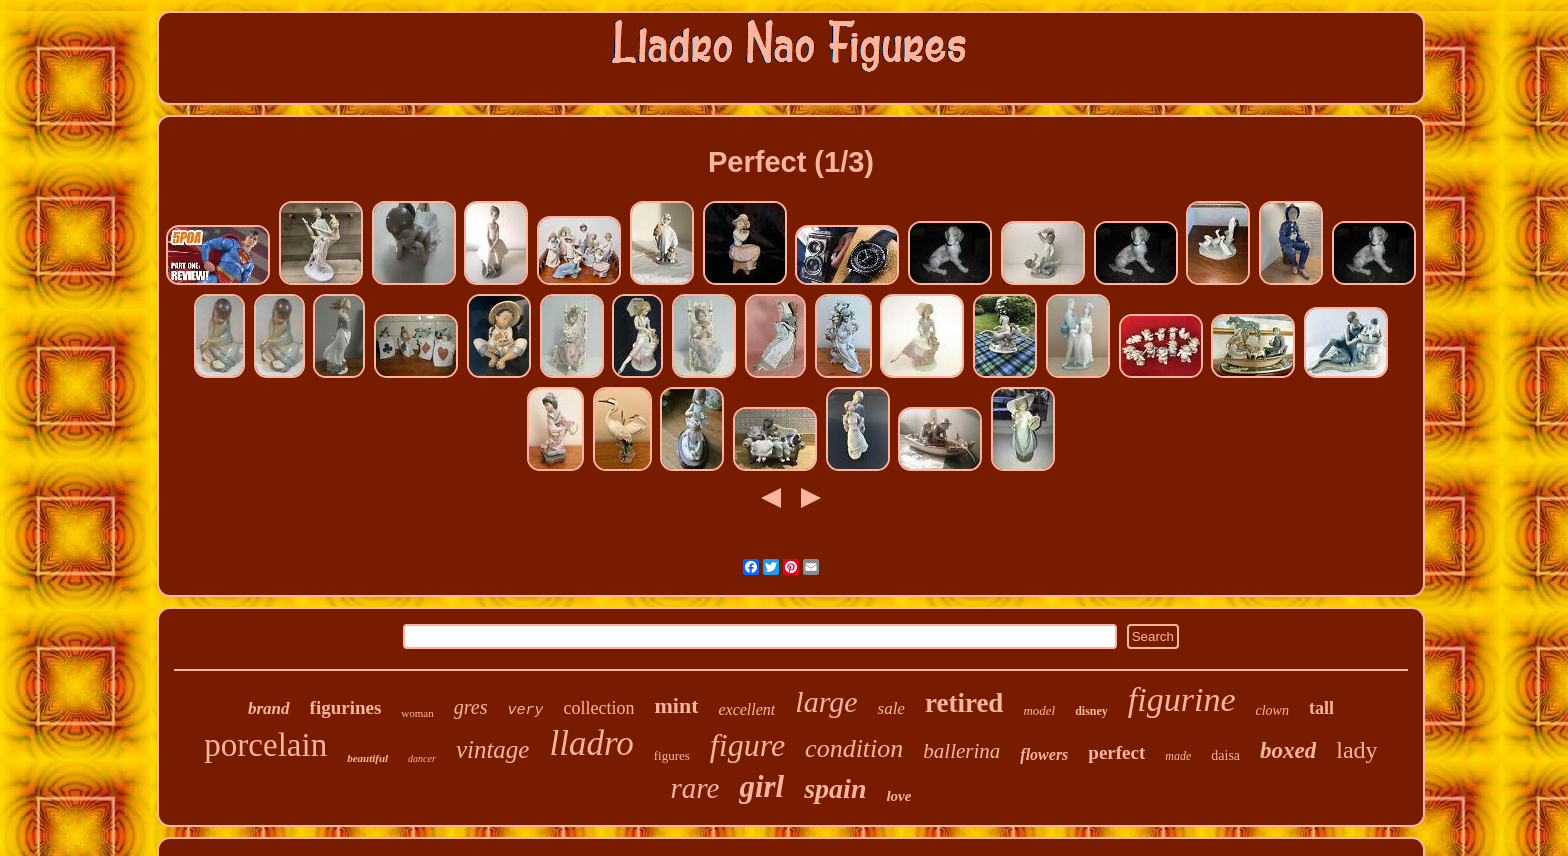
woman (417, 713)
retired (964, 703)
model (1039, 710)
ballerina (961, 751)
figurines (346, 707)
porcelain (265, 745)
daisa (1225, 755)
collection (598, 708)
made (1178, 756)
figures (672, 755)
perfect (1116, 752)
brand (269, 708)
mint (676, 705)
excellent (746, 709)
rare (695, 788)
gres (471, 707)
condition (854, 748)
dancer (422, 758)
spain (835, 788)
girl (761, 786)
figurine (1182, 699)
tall (1321, 708)
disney (1091, 711)
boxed (1288, 750)
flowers (1044, 754)
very (525, 710)
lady (1356, 750)
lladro (591, 743)
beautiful (367, 758)
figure (747, 745)
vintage (493, 749)
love (898, 796)
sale (891, 708)
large (826, 701)
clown (1272, 710)
